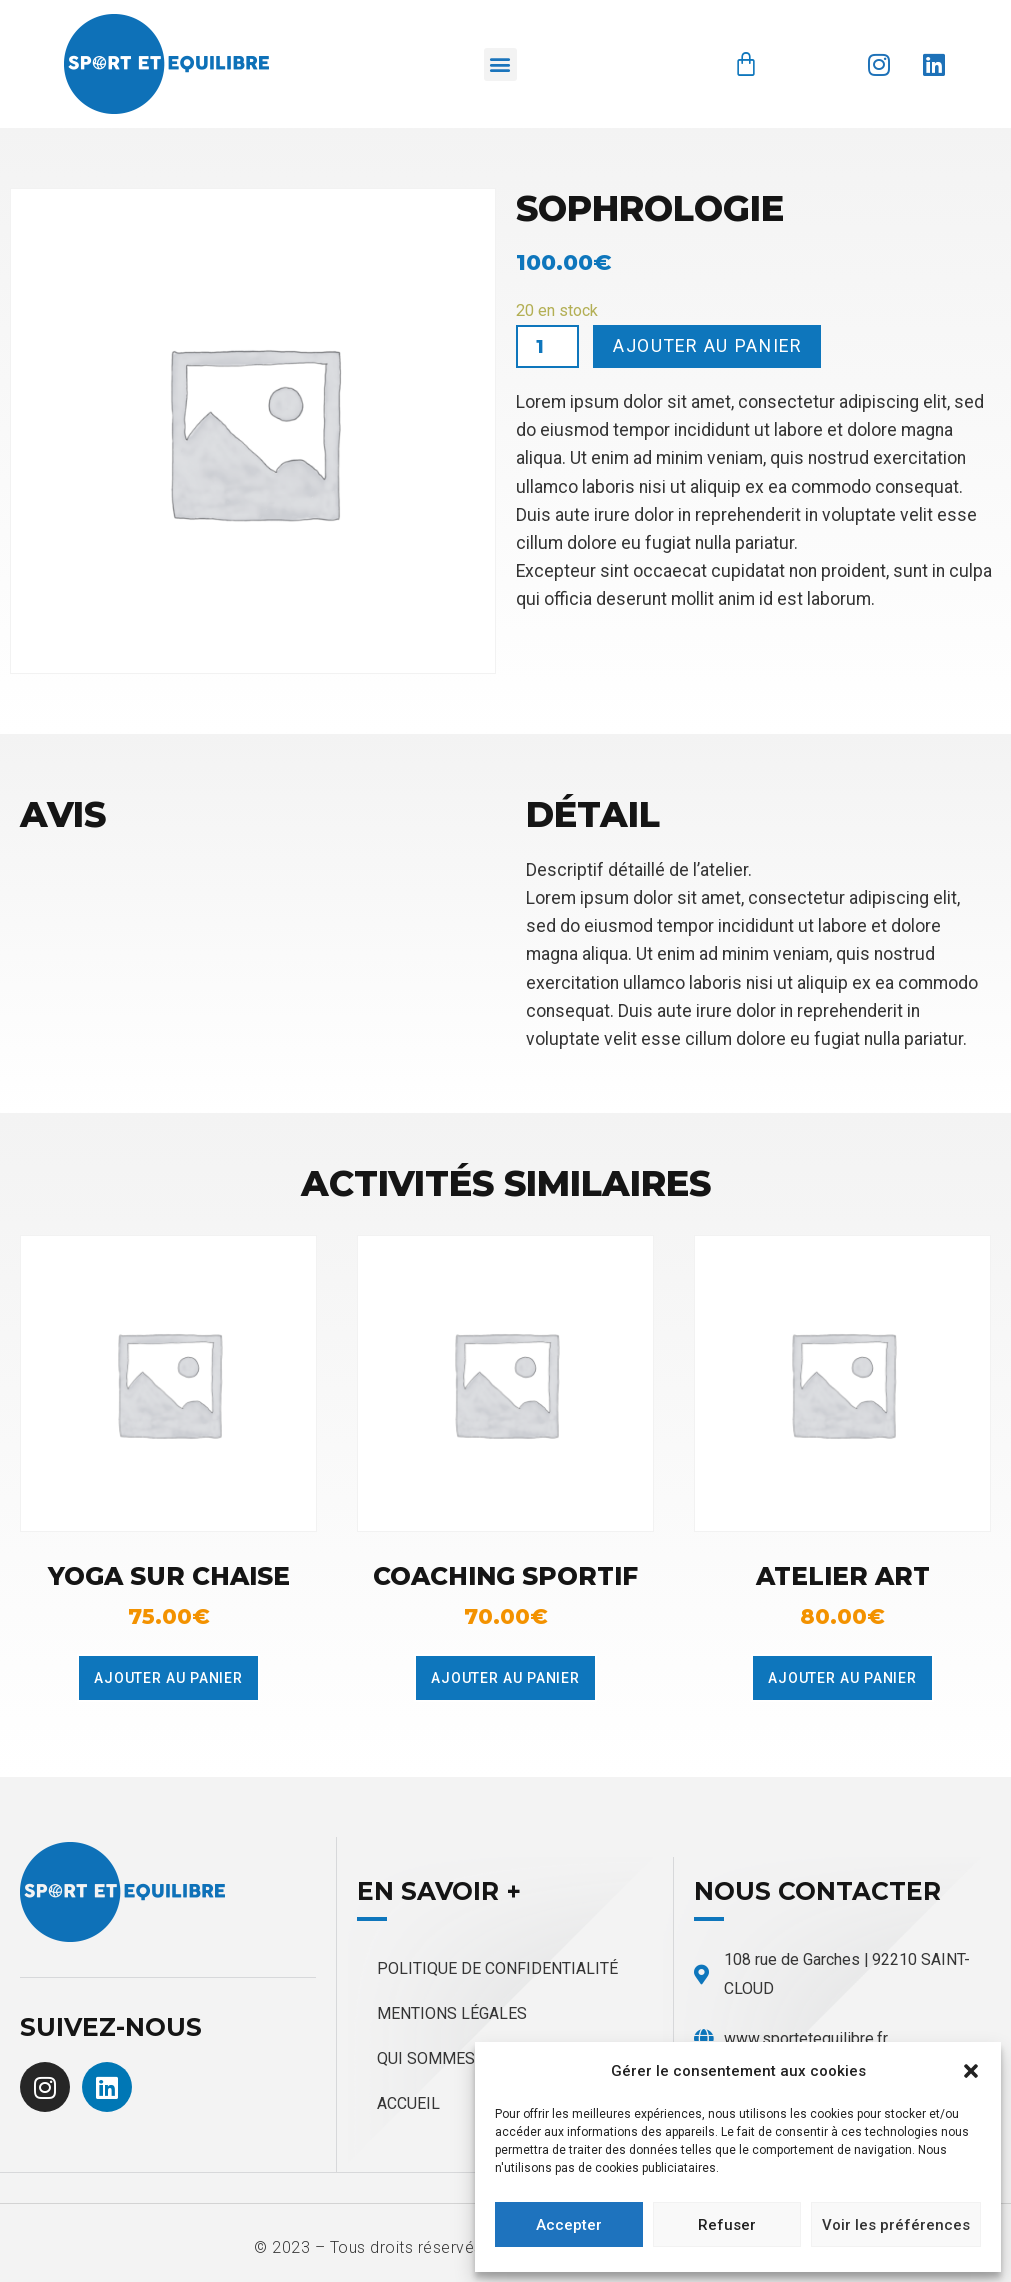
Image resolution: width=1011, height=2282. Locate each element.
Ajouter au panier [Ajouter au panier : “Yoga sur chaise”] (168, 1678)
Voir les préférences (896, 2225)
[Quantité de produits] (548, 346)
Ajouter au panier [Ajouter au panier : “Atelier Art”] (842, 1678)
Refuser (727, 2225)
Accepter (569, 2225)
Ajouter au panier (707, 346)
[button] (971, 2071)
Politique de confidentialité (497, 1968)
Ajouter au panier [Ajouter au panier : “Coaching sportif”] (505, 1678)
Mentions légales (452, 2013)
